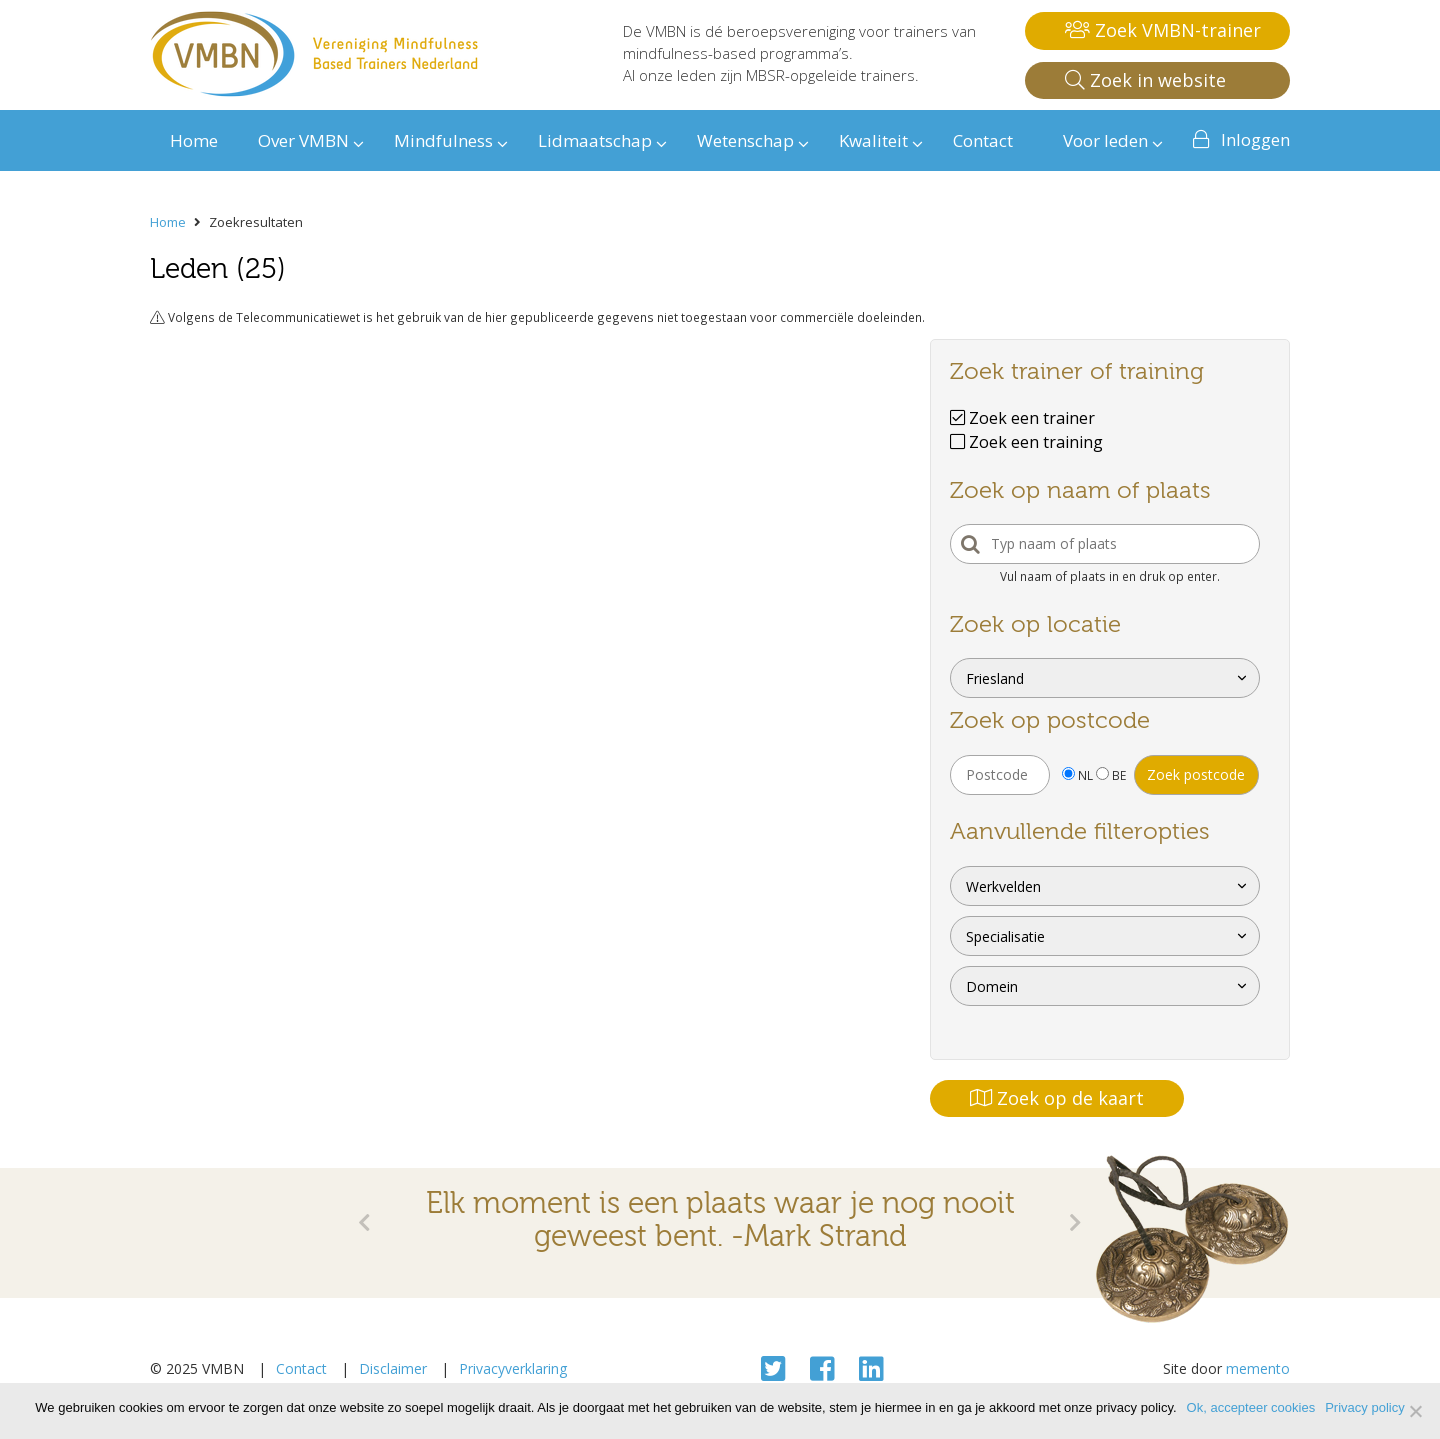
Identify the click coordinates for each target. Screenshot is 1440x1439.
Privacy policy (1364, 1407)
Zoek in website (1145, 80)
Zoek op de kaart (1057, 1098)
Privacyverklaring (513, 1368)
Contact (301, 1368)
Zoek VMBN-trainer (1163, 30)
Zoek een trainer (1022, 418)
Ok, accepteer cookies (1251, 1407)
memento (1258, 1368)
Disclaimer (393, 1368)
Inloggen (1255, 139)
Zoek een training (1026, 442)
